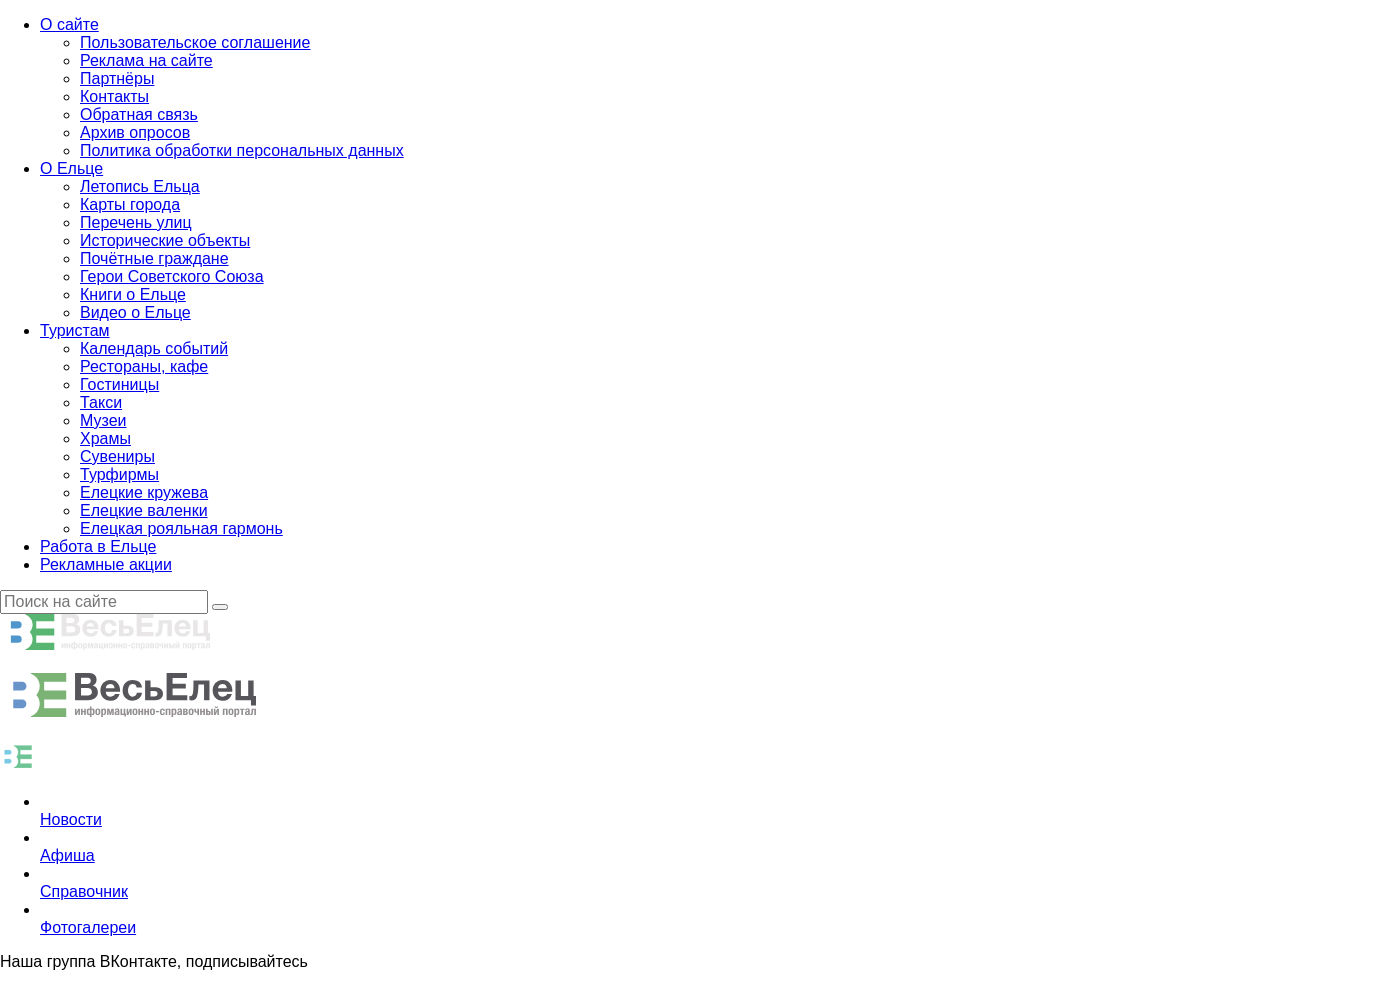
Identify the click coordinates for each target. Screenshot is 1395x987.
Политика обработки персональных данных (242, 150)
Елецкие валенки (144, 510)
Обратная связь (139, 114)
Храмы (105, 438)
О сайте (69, 24)
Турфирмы (119, 474)
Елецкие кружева (144, 492)
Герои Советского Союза (172, 276)
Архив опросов (135, 132)
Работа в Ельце (98, 546)
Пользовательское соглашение (195, 42)
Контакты (114, 96)
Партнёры (117, 78)
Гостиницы (119, 384)
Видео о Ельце (135, 312)
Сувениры (117, 456)
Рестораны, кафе (144, 366)
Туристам (75, 330)
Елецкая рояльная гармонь (181, 528)
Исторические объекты (165, 240)
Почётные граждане (154, 258)
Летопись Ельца (140, 186)
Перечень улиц (136, 222)
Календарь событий (154, 348)
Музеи (103, 420)
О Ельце (71, 168)
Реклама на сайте (146, 60)
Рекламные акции (106, 564)
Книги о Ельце (133, 294)
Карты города (130, 204)
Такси (101, 402)
